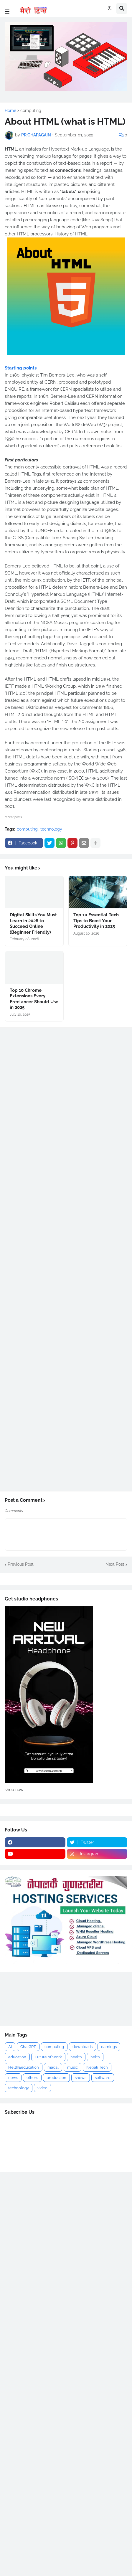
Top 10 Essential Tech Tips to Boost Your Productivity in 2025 (96, 920)
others (32, 2077)
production (56, 2077)
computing (30, 110)
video (42, 2088)
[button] (7, 12)
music (72, 2067)
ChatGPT (28, 2046)
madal (53, 2067)
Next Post (114, 1564)
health (76, 2057)
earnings (109, 2046)
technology (51, 829)
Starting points (21, 368)
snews (80, 2077)
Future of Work (48, 2057)
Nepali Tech (97, 2067)
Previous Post (21, 1564)
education (17, 2057)
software (102, 2077)
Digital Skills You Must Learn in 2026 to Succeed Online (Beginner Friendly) (33, 923)
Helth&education (23, 2067)
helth (95, 2057)
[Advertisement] (66, 1999)
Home (10, 110)
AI (10, 2046)
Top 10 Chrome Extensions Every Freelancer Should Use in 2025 (34, 999)
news (13, 2077)
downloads (82, 2046)
